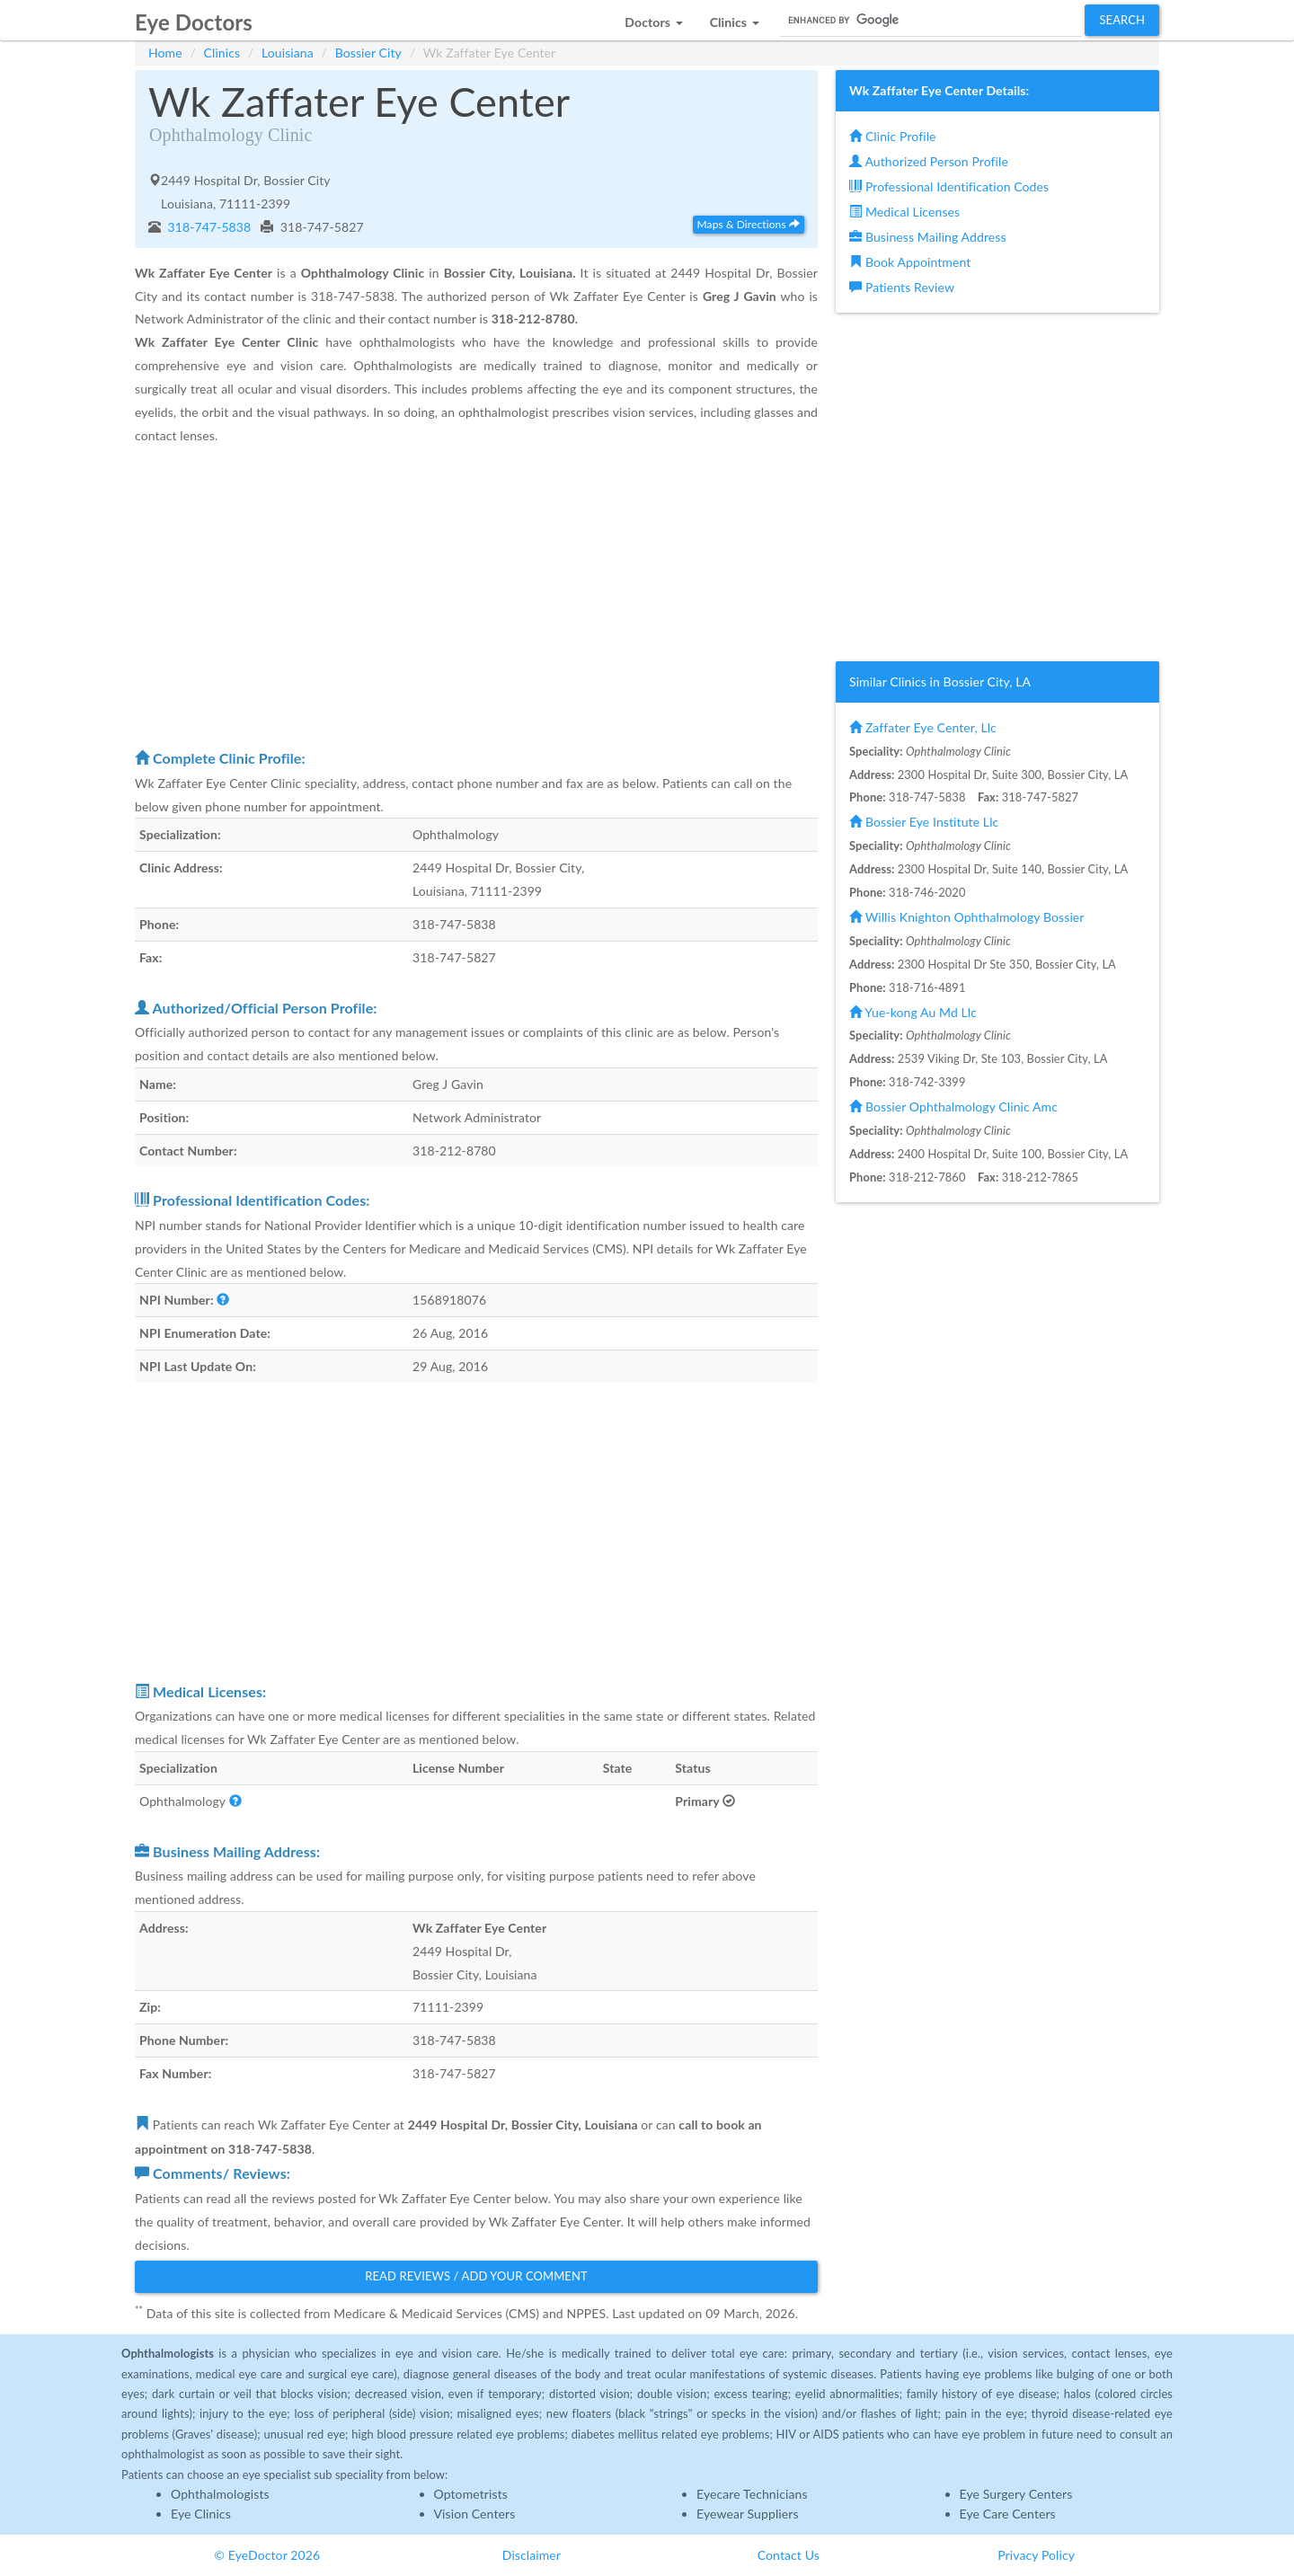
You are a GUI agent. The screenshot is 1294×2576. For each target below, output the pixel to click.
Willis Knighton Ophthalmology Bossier (966, 917)
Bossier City (368, 52)
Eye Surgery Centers (1016, 2493)
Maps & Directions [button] (748, 224)
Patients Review (901, 287)
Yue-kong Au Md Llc (913, 1012)
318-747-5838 (208, 227)
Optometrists (471, 2493)
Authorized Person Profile (928, 161)
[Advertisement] (476, 595)
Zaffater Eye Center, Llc (923, 727)
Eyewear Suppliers (747, 2513)
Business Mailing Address (927, 236)
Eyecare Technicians (752, 2493)
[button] (653, 17)
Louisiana (287, 52)
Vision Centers (475, 2513)
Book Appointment (909, 262)
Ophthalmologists (220, 2493)
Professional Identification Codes (949, 186)
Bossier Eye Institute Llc (923, 821)
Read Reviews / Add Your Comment (476, 2276)
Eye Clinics (201, 2513)
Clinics (222, 52)
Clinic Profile (892, 136)
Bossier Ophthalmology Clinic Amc (953, 1106)
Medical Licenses (904, 211)
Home (165, 52)
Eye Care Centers (1008, 2513)
